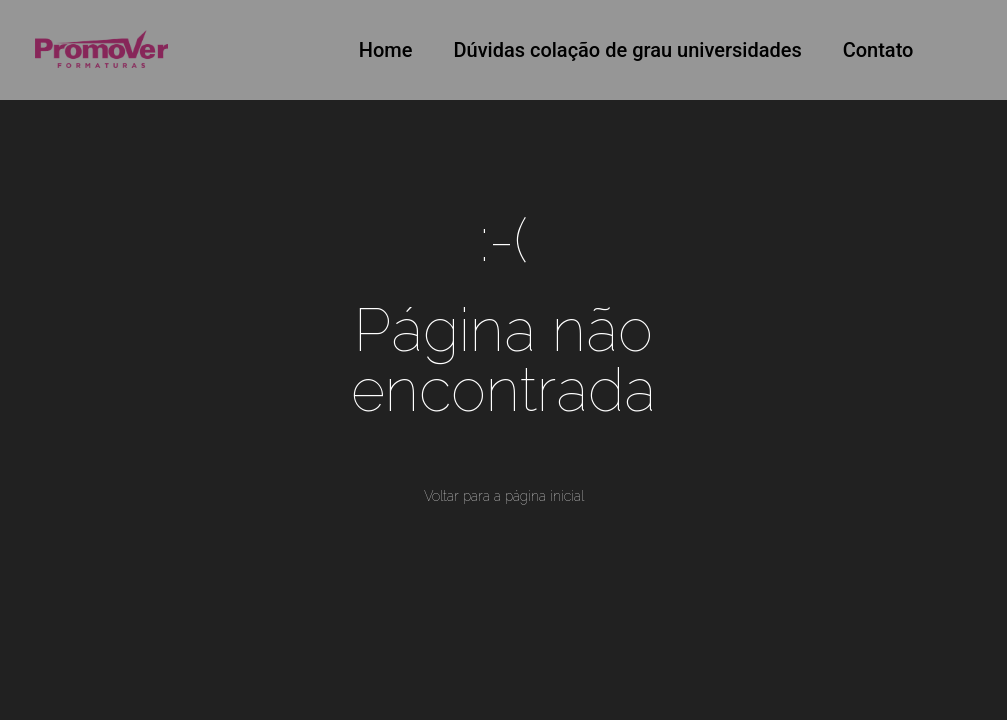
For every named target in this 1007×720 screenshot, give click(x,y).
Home (386, 50)
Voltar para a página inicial (504, 496)
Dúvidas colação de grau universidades (627, 50)
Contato (878, 50)
